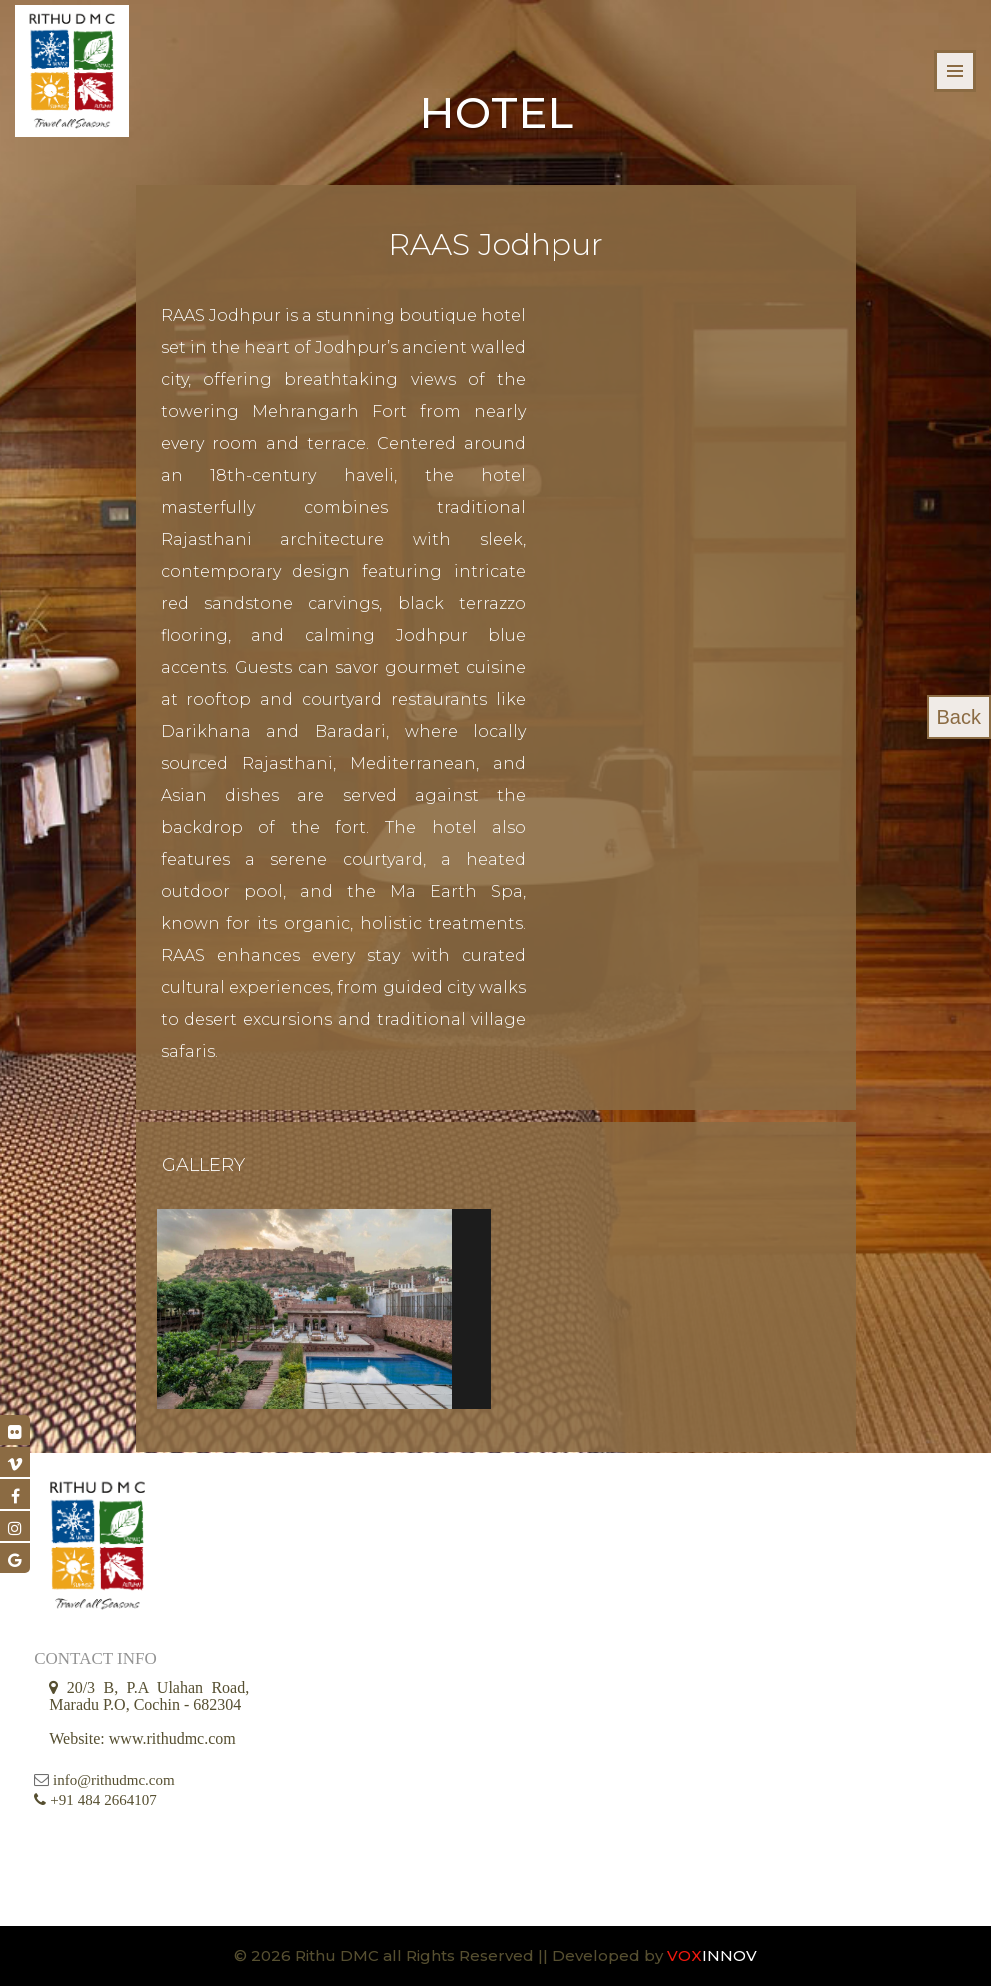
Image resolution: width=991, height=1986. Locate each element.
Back (959, 717)
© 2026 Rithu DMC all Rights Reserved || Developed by (450, 1955)
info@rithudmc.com (114, 1780)
